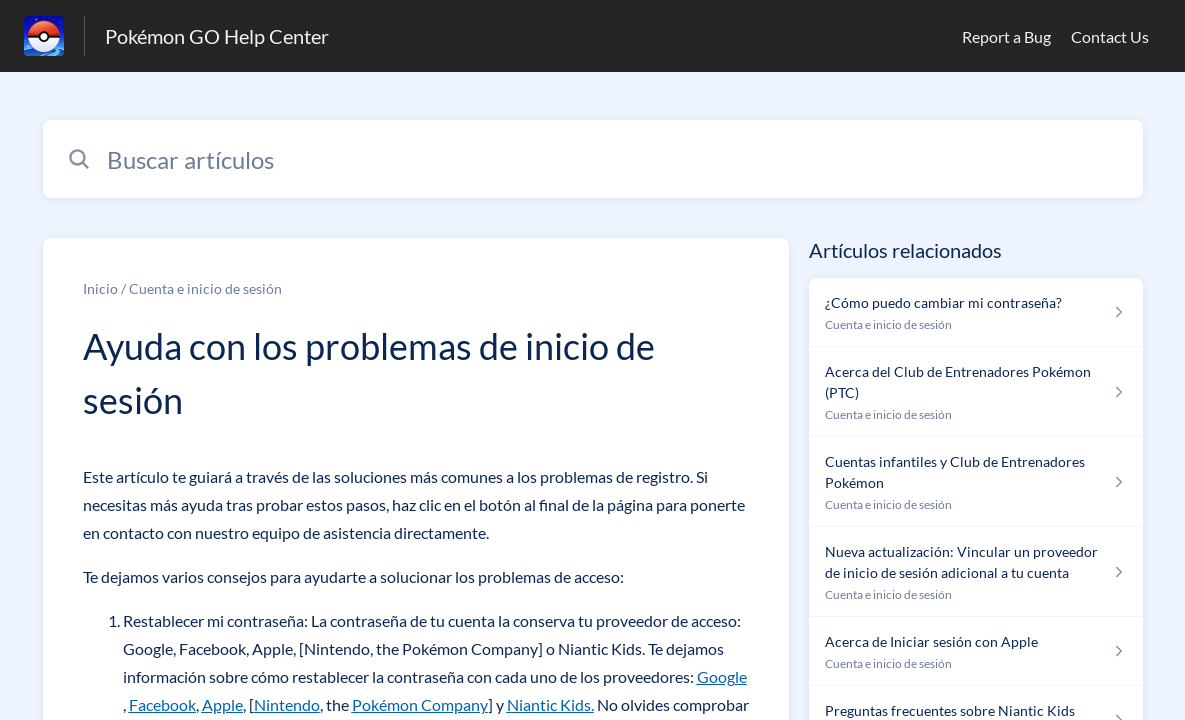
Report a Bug (1006, 36)
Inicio (100, 288)
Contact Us (1110, 36)
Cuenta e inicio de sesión (205, 288)
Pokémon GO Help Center (217, 36)
